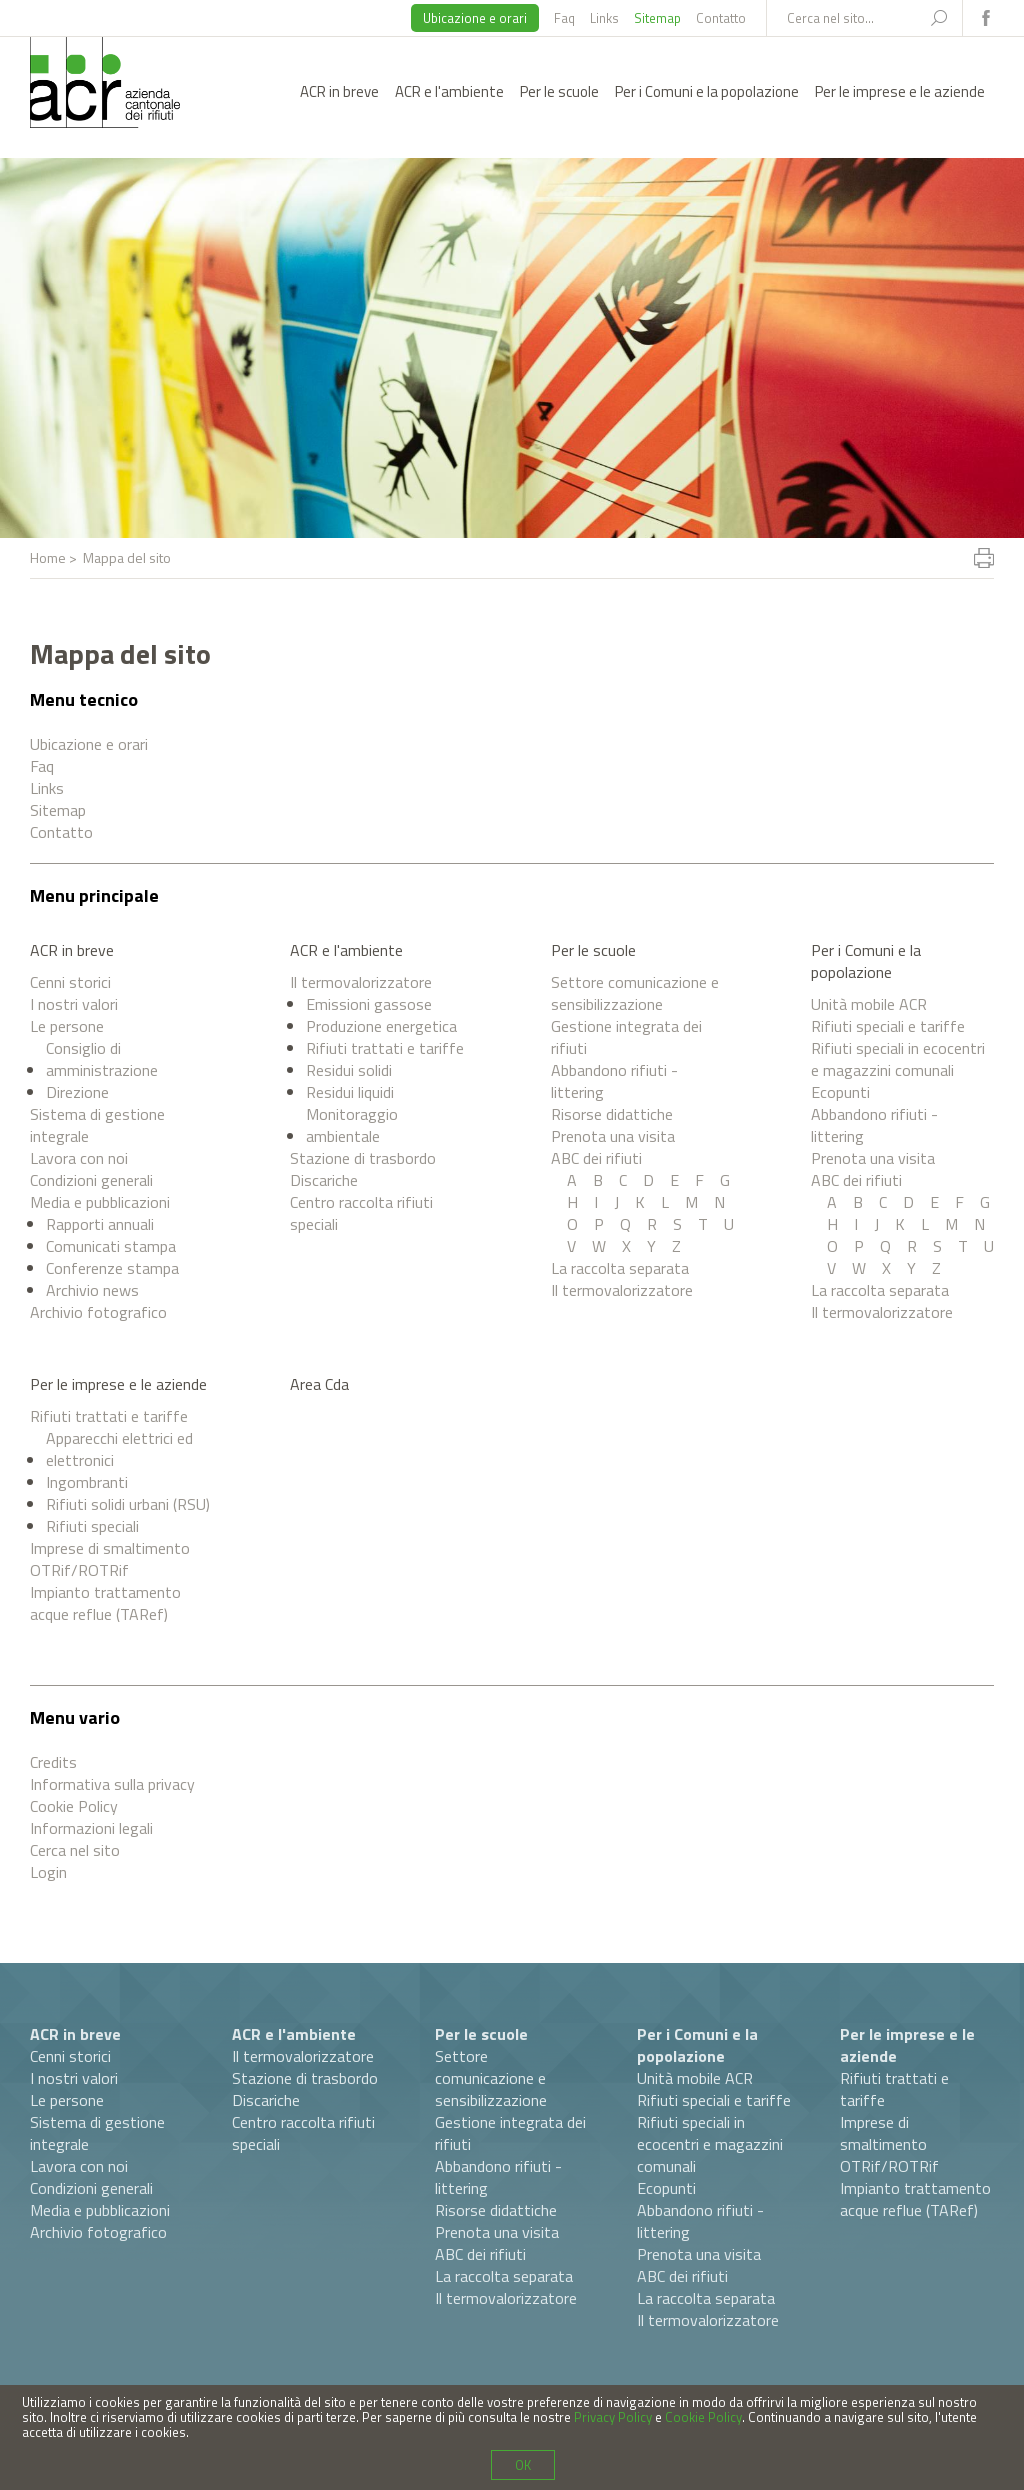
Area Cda (319, 1384)
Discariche (324, 1180)
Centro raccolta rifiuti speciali (361, 1213)
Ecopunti (840, 1092)
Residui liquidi (350, 1092)
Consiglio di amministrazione (102, 1059)
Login (48, 1872)
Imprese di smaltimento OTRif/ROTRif (110, 1559)
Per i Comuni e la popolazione (707, 91)
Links (604, 18)
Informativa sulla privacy (112, 1784)
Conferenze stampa (112, 1268)
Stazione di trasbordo (363, 1158)
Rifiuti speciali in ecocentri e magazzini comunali (898, 1059)
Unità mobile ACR (869, 1004)
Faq (564, 18)
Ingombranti (87, 1482)
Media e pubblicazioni (100, 1202)
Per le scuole (559, 91)
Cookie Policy (74, 1806)
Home (48, 557)
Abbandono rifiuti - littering (614, 1081)
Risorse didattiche (612, 1114)
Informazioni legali (91, 1828)
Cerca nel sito (75, 1850)
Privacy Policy (613, 2417)
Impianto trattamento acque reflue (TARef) (105, 1603)
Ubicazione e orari (475, 18)
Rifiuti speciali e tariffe (888, 1026)
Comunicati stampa (111, 1246)
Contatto (721, 18)
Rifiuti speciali (92, 1526)
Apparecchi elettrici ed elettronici (119, 1449)
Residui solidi (349, 1070)
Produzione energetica (381, 1026)
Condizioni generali (91, 1180)
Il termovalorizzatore (361, 982)
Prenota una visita (613, 1136)
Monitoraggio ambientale (352, 1125)
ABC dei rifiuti (596, 1158)
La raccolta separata (620, 1268)
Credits (53, 1762)
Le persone (67, 1026)
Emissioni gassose (369, 1004)
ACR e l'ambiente (449, 91)
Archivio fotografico (98, 1312)
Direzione (77, 1092)
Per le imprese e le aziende (900, 91)
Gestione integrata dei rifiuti (626, 1037)
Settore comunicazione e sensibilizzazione (635, 993)
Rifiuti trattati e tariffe (385, 1048)
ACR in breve (339, 91)
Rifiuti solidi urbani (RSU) (128, 1504)
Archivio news (92, 1290)
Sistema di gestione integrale (97, 1125)
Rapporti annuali (100, 1224)
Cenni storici (70, 982)
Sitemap (657, 18)
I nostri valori (74, 1004)
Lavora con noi (79, 1158)
